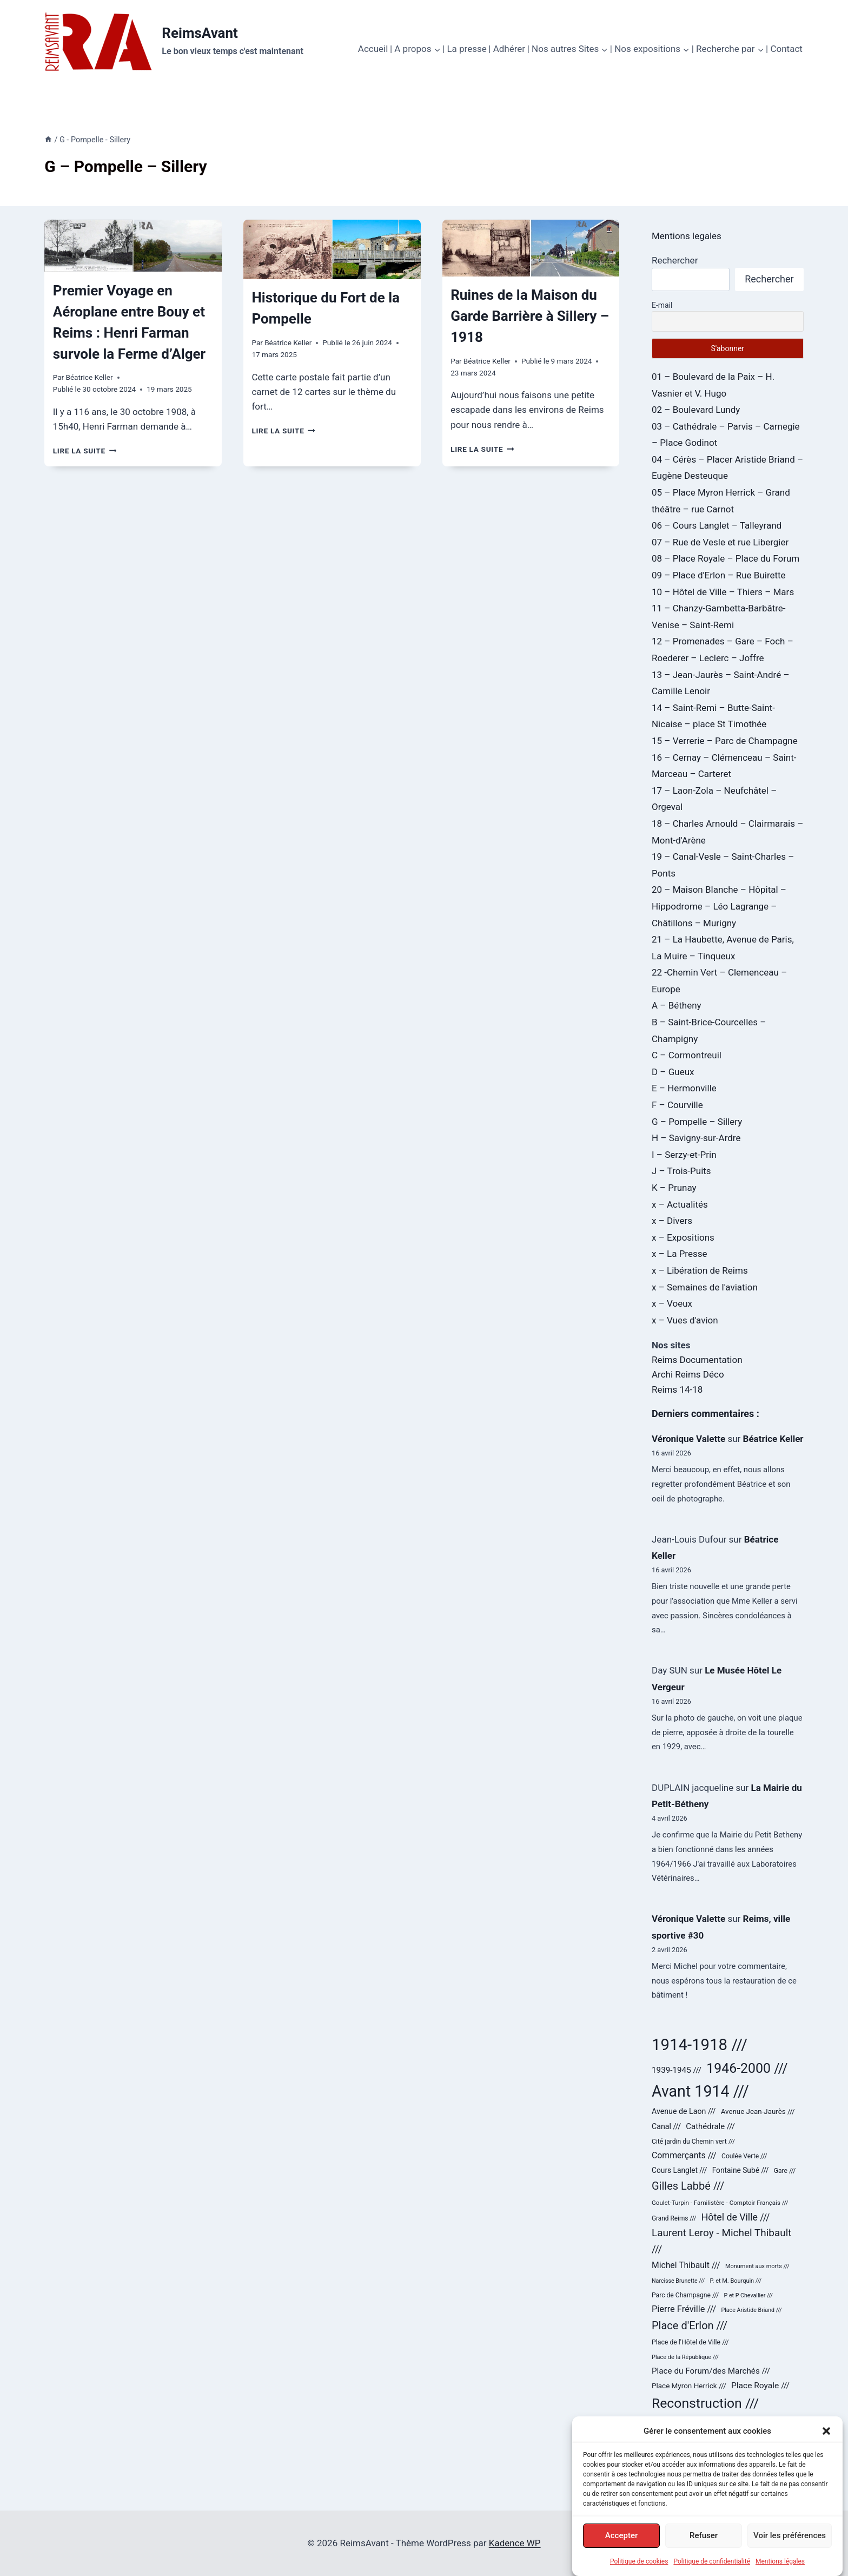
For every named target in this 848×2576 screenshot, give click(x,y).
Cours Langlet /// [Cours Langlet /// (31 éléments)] (679, 2170)
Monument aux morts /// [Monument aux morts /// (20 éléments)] (757, 2266)
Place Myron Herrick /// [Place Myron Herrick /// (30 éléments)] (689, 2385)
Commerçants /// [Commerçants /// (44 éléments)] (684, 2155)
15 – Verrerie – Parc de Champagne (725, 740)
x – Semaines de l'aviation (705, 1287)
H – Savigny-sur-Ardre (696, 1137)
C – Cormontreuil (686, 1055)
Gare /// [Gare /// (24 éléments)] (785, 2171)
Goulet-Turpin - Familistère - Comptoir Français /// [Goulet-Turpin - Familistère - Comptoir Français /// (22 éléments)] (720, 2202)
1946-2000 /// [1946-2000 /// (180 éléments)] (746, 2068)
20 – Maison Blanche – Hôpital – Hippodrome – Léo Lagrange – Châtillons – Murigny (719, 906)
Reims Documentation (697, 1359)
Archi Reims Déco (688, 1374)
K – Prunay (674, 1187)
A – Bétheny (676, 1005)
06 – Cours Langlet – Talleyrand (716, 525)
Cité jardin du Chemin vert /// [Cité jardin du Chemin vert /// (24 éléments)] (693, 2141)
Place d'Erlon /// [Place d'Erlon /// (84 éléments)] (689, 2325)
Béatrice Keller (88, 377)
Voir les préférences (789, 2535)
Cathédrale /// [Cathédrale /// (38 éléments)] (710, 2126)
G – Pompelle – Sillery (697, 1121)
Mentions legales (686, 235)
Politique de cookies (639, 2561)
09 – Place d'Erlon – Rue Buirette (719, 575)
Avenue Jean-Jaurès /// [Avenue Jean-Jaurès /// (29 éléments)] (758, 2111)
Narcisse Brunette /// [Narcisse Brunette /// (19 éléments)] (678, 2280)
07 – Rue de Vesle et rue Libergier (720, 542)
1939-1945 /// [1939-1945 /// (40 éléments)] (676, 2070)
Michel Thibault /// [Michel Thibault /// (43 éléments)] (686, 2265)
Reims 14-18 (677, 1389)
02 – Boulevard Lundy (696, 409)
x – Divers (672, 1220)
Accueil (373, 48)
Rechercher (675, 260)
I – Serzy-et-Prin (684, 1154)
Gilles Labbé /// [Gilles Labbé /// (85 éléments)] (688, 2185)
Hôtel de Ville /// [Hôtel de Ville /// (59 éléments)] (735, 2217)
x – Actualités (680, 1204)
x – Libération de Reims (700, 1270)
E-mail (662, 305)
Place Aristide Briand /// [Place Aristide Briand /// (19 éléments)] (751, 2310)
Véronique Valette (688, 1438)
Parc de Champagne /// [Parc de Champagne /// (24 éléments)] (685, 2295)
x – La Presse (679, 1253)
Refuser (704, 2535)
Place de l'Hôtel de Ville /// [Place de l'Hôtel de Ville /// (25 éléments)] (690, 2342)
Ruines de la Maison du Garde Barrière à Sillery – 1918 (530, 316)
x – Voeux (672, 1303)
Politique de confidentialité (711, 2561)
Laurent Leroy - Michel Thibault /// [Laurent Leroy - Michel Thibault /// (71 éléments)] (721, 2240)
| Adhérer (506, 48)
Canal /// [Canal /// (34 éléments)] (666, 2126)
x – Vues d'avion (685, 1320)
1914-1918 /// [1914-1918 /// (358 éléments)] (699, 2044)
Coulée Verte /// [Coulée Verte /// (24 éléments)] (744, 2156)
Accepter (621, 2535)
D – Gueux (673, 1071)
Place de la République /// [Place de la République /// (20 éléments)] (685, 2357)
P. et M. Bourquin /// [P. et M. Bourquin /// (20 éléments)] (735, 2280)
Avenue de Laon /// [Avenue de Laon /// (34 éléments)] (684, 2111)
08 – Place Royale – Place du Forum (725, 558)
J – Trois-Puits (681, 1170)
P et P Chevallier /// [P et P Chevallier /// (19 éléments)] (748, 2295)
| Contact (784, 48)
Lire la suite (84, 450)
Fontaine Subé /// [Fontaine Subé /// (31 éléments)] (740, 2170)
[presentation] (133, 246)
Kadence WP (515, 2543)
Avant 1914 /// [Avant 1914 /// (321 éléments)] (700, 2091)
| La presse (464, 48)
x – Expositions (683, 1237)
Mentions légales (780, 2561)
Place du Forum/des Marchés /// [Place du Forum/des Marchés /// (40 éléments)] (711, 2371)
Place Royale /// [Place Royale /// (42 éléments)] (760, 2385)
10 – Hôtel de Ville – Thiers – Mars (723, 592)
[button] (826, 2431)
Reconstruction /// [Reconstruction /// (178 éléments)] (705, 2403)
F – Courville (677, 1104)
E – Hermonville (684, 1088)
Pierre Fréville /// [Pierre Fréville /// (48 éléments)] (684, 2309)
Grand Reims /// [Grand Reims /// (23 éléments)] (674, 2218)
